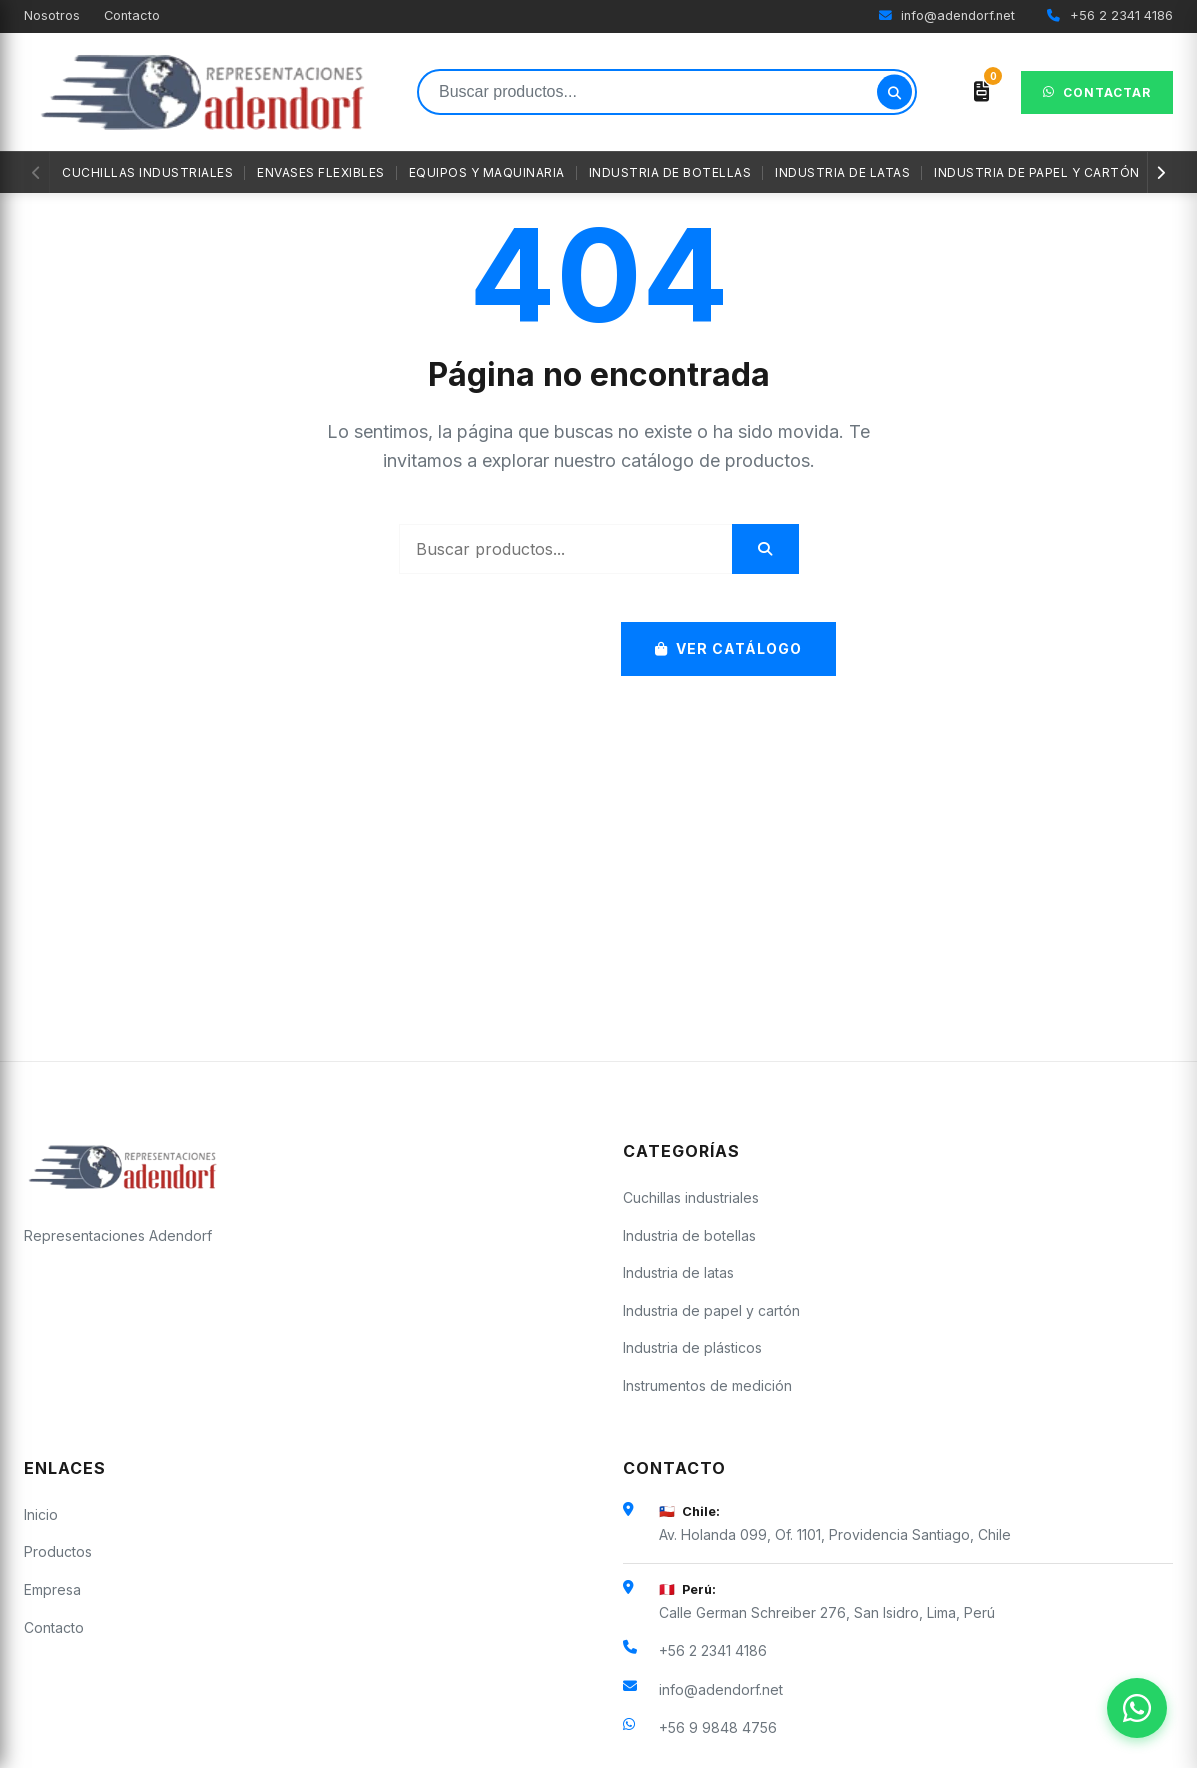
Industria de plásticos (692, 1347)
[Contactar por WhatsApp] (1137, 1708)
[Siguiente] (1160, 172)
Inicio (41, 1514)
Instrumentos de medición (707, 1385)
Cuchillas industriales (147, 172)
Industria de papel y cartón (1037, 172)
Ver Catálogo (728, 648)
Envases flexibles (321, 172)
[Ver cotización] (981, 92)
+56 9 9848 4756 (718, 1727)
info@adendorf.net (947, 15)
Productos (58, 1551)
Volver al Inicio (479, 648)
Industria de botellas (670, 172)
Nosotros (52, 15)
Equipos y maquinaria (487, 172)
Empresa (52, 1589)
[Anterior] (37, 172)
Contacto (132, 15)
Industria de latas (842, 172)
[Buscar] (894, 92)
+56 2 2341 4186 (1110, 15)
